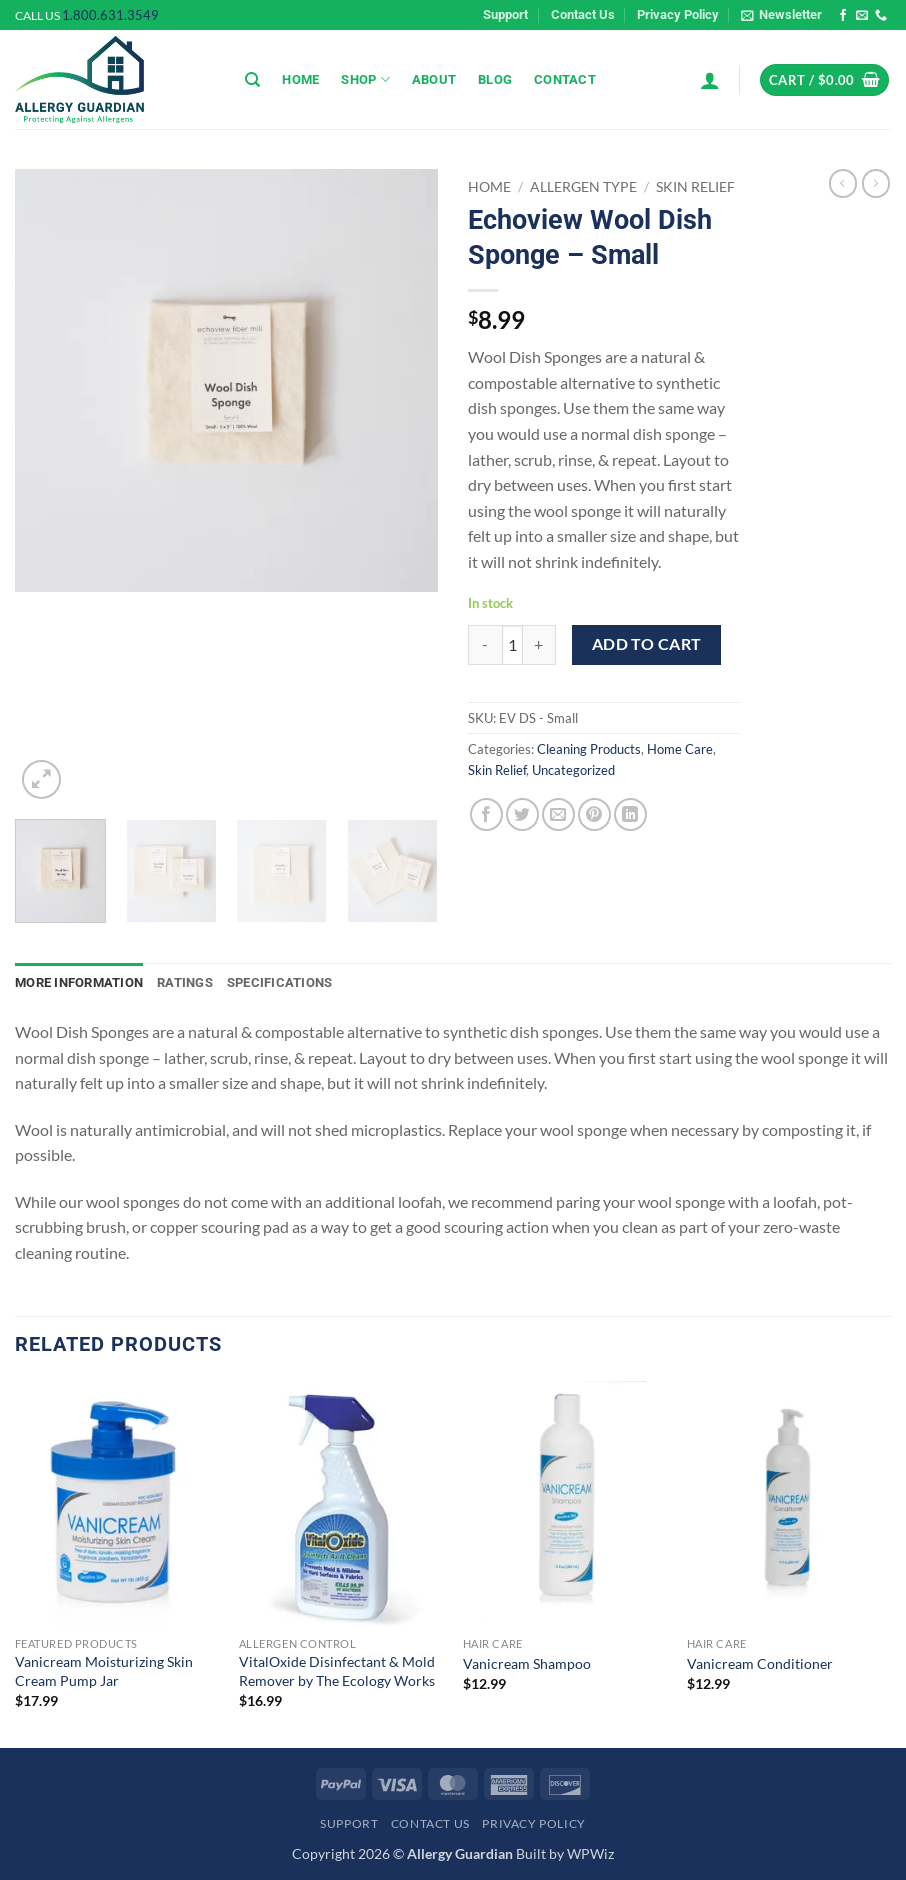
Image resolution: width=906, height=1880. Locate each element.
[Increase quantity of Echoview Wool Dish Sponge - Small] (540, 645)
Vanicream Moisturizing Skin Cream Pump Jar (104, 1671)
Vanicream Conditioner (760, 1663)
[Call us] (881, 16)
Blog (495, 79)
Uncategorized (573, 770)
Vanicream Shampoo (527, 1663)
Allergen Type (583, 187)
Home (300, 79)
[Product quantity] (512, 645)
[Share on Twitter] (522, 814)
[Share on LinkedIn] (630, 814)
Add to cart (647, 644)
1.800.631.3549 (110, 15)
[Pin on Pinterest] (594, 814)
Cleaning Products (589, 749)
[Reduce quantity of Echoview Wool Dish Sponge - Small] (485, 645)
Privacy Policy (678, 14)
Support (505, 14)
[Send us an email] (862, 16)
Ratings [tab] (185, 982)
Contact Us (583, 14)
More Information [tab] (79, 982)
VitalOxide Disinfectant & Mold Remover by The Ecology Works (337, 1671)
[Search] (252, 80)
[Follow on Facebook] (843, 16)
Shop (365, 79)
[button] (781, 15)
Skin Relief (695, 187)
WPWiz (590, 1853)
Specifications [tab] (280, 982)
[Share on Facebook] (486, 814)
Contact (565, 79)
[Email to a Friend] (558, 814)
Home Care (680, 749)
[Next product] (843, 183)
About (434, 79)
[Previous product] (876, 183)
